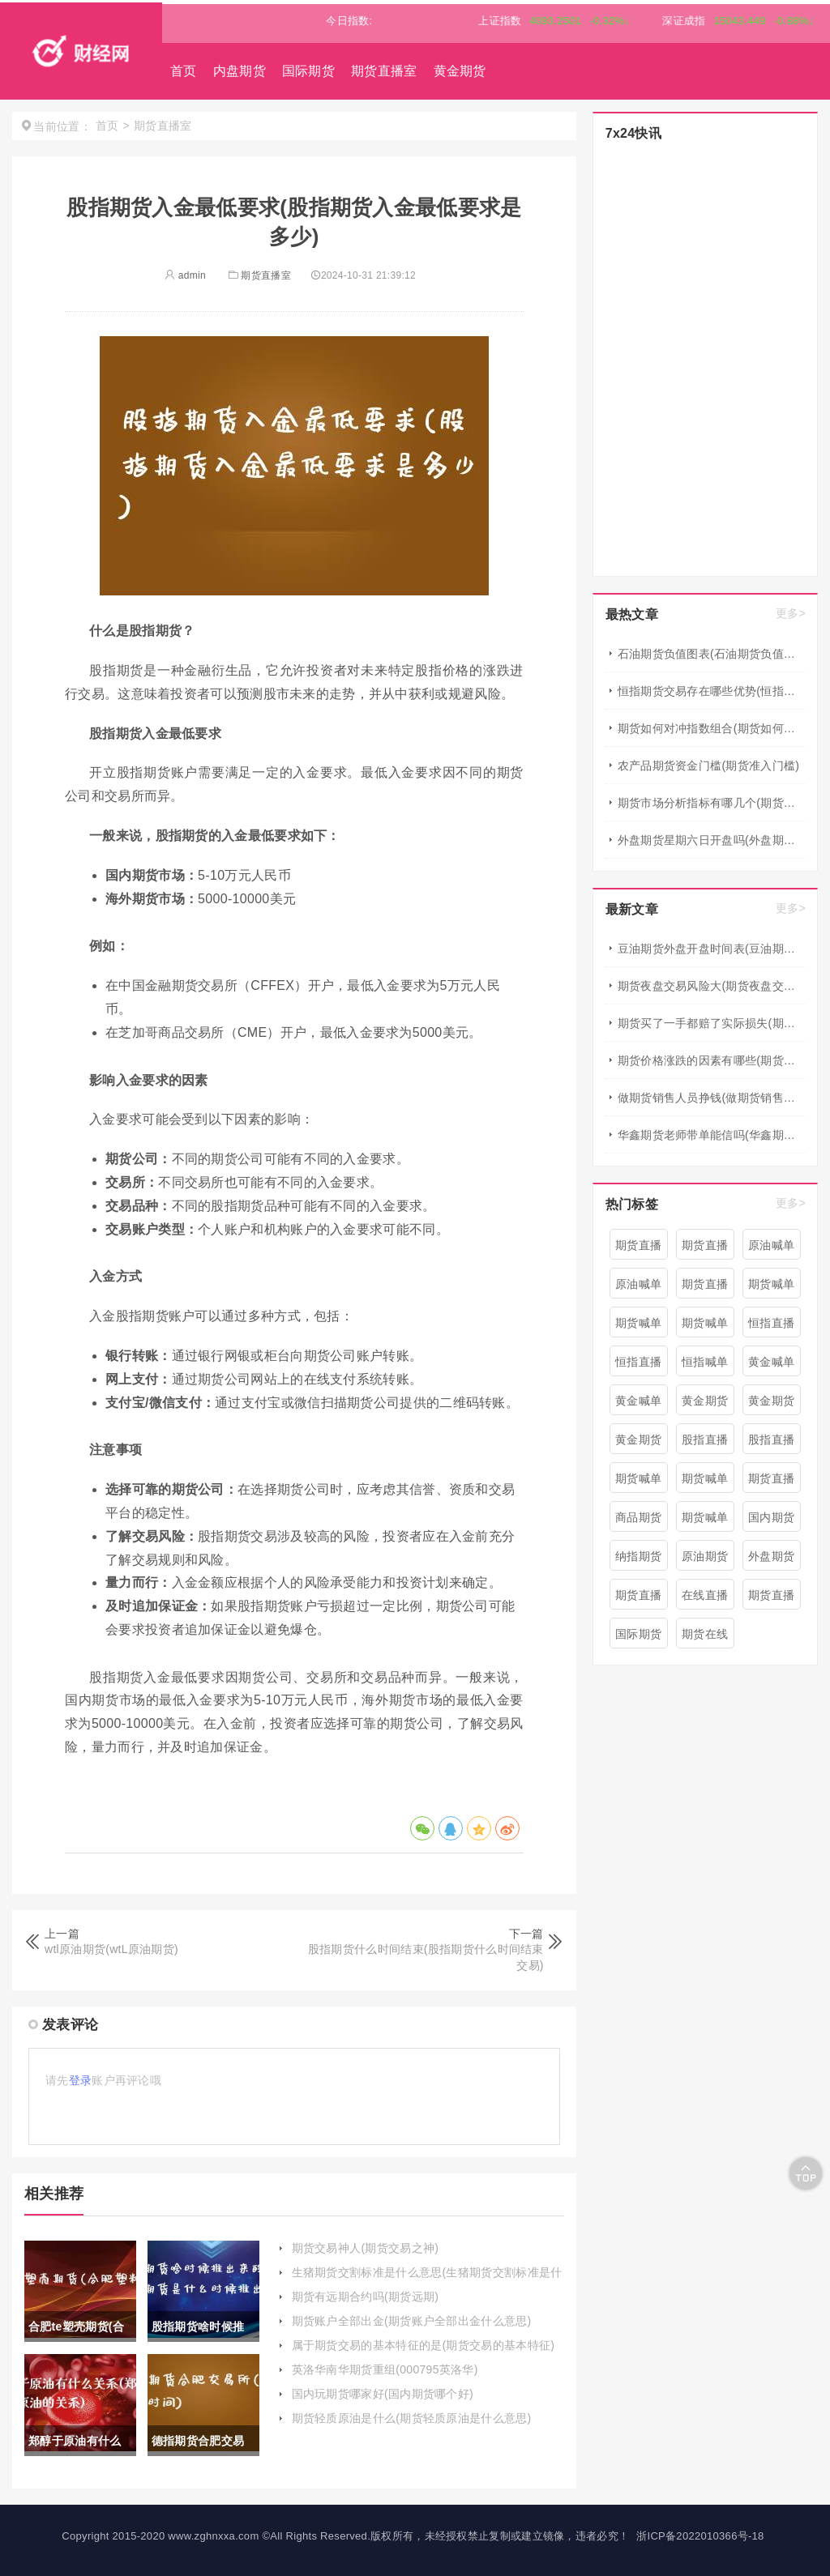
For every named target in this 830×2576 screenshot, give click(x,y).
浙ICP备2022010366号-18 (700, 2536)
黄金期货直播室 (705, 1404)
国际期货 (308, 71)
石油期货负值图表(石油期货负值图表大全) (711, 653)
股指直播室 (771, 1443)
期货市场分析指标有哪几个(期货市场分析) (711, 802)
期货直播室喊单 (771, 1482)
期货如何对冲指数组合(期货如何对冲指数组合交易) (711, 728)
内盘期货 (239, 71)
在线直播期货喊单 (705, 1599)
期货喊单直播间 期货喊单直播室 (705, 1326)
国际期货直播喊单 (638, 1637)
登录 (80, 2080)
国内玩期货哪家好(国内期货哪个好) (382, 2393)
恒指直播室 (771, 1326)
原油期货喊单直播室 (705, 1560)
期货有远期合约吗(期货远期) (365, 2296)
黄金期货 (460, 71)
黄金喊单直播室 (638, 1404)
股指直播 (705, 1439)
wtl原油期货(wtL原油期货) (111, 1949)
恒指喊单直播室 (705, 1365)
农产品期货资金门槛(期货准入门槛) (708, 765)
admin (185, 275)
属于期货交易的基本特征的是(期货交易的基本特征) (423, 2345)
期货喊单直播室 (705, 1482)
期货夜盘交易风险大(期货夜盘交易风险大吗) (711, 985)
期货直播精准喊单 (638, 1599)
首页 (183, 71)
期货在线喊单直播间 (705, 1637)
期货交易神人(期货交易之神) (365, 2247)
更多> (791, 613)
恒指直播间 (638, 1365)
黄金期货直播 (771, 1404)
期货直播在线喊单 (771, 1599)
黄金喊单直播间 (771, 1365)
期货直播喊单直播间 (705, 1249)
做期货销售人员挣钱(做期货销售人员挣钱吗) (711, 1097)
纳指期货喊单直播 (638, 1560)
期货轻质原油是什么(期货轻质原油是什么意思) (412, 2418)
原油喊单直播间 (771, 1249)
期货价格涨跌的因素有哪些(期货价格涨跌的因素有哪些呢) (711, 1060)
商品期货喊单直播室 (638, 1521)
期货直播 (705, 1283)
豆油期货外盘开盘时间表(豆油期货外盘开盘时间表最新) (711, 948)
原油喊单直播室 (638, 1288)
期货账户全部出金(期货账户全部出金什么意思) (412, 2320)
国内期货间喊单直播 (771, 1521)
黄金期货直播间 (638, 1443)
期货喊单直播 (638, 1482)
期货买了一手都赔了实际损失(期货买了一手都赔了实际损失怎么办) (711, 1023)
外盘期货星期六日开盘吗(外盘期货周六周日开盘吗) (711, 840)
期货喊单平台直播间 (705, 1521)
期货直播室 (384, 71)
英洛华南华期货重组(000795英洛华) (385, 2369)
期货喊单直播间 (638, 1326)
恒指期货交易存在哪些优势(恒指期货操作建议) (711, 691)
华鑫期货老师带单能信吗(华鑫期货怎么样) (711, 1134)
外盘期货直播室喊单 (771, 1560)
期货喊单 (771, 1283)
